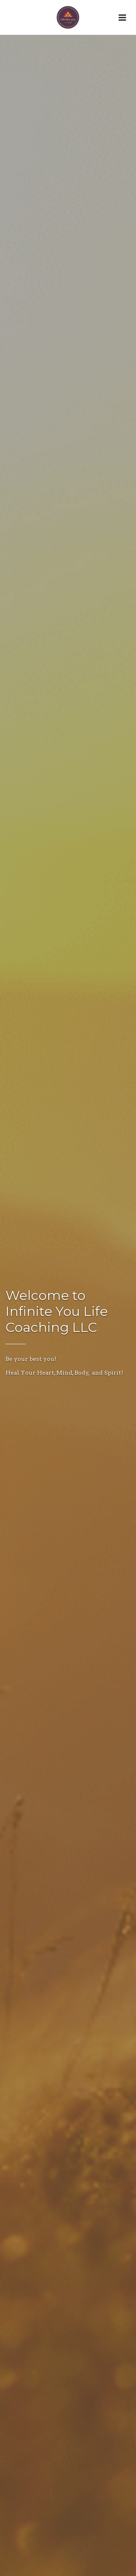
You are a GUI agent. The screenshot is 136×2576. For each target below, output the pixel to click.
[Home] (68, 17)
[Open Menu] (122, 17)
